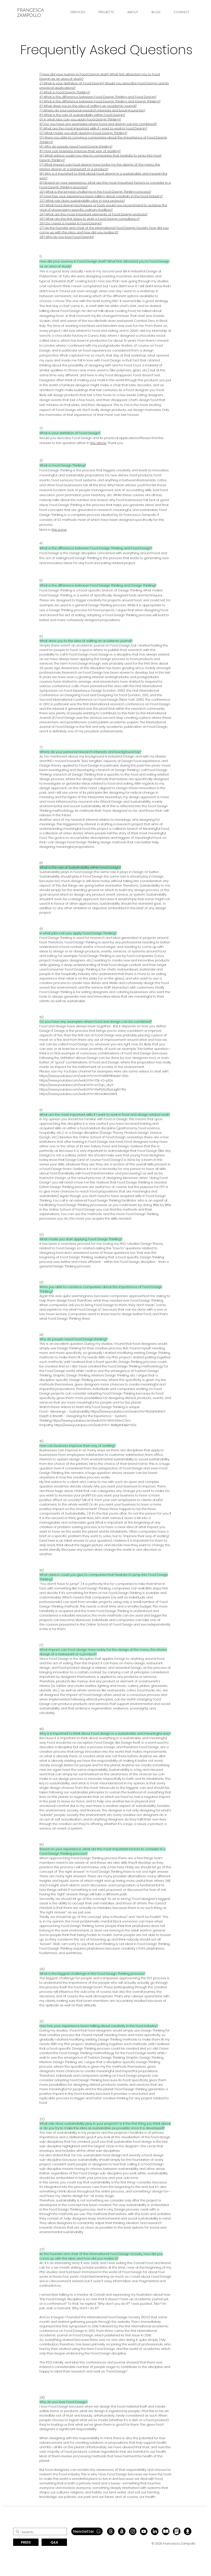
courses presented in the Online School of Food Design (89, 1624)
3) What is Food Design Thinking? (64, 92)
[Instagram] (133, 2531)
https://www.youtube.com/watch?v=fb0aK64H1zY (128, 1411)
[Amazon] (122, 2531)
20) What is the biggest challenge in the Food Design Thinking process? (95, 191)
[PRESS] (26, 2542)
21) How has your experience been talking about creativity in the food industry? (101, 196)
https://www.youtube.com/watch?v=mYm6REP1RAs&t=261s (84, 1076)
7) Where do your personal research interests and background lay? (92, 110)
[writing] (176, 2531)
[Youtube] (143, 2531)
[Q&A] (54, 2542)
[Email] (111, 2531)
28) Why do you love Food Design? (66, 236)
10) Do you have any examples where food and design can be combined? (98, 124)
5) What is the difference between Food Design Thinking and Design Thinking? (99, 101)
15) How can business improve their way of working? (80, 151)
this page (59, 529)
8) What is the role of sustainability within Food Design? (82, 115)
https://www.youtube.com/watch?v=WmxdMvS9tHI (78, 1094)
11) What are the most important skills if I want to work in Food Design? (93, 128)
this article (98, 443)
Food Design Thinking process (72, 2209)
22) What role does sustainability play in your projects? (82, 200)
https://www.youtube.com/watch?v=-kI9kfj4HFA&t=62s (95, 1425)
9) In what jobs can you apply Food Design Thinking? (80, 119)
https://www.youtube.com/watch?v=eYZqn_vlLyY (76, 1085)
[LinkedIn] (154, 2531)
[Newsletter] (87, 2531)
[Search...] (40, 2532)
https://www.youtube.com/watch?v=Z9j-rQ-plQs (76, 1080)
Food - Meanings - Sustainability (64, 1411)
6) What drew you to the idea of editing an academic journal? (88, 105)
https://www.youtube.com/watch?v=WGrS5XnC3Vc (92, 1420)
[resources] (187, 2531)
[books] (165, 2531)
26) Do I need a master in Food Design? (70, 223)
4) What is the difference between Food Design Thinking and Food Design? (97, 96)
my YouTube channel (74, 1071)
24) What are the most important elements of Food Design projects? (93, 214)
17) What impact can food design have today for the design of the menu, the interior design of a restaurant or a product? (99, 166)
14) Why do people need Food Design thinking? (75, 146)
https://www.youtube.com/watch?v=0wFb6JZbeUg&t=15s (82, 1089)
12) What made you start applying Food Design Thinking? (83, 133)
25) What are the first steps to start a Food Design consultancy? (89, 218)
